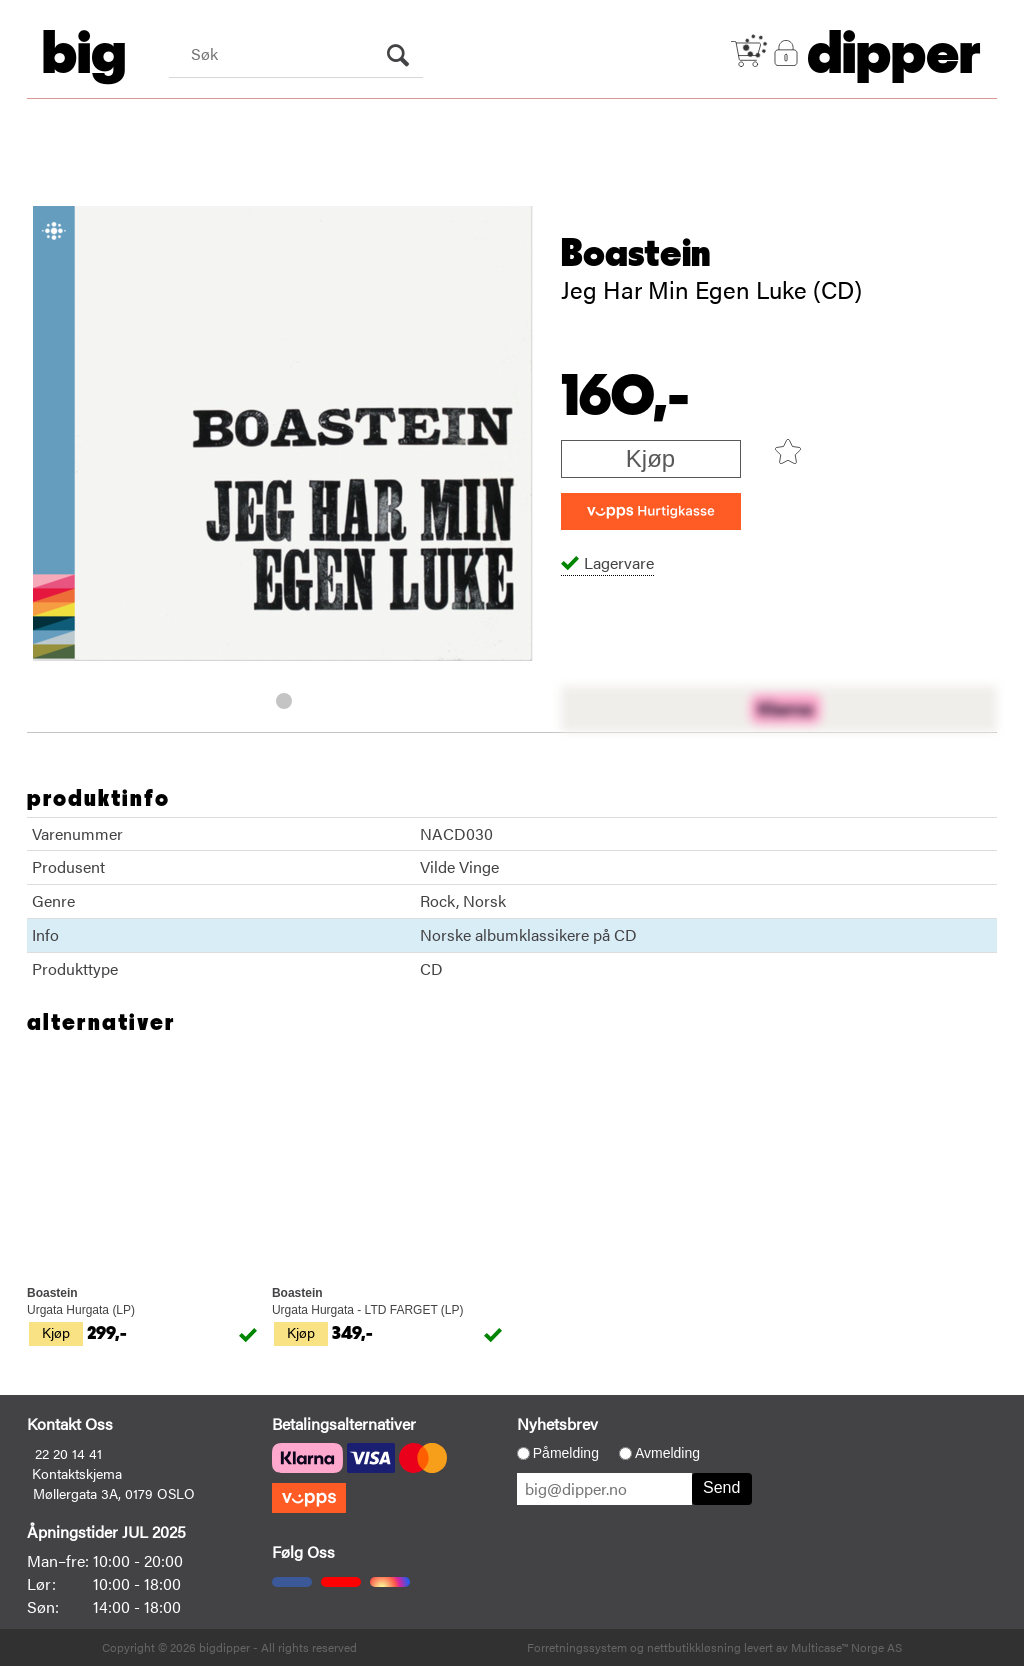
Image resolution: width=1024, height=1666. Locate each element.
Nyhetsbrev (557, 1423)
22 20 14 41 (68, 1453)
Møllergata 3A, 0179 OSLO (114, 1493)
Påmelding (566, 1453)
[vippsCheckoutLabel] (651, 511)
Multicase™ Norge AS (846, 1647)
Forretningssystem (577, 1647)
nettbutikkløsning (694, 1647)
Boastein (636, 254)
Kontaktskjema (77, 1473)
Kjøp (650, 458)
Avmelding (667, 1453)
